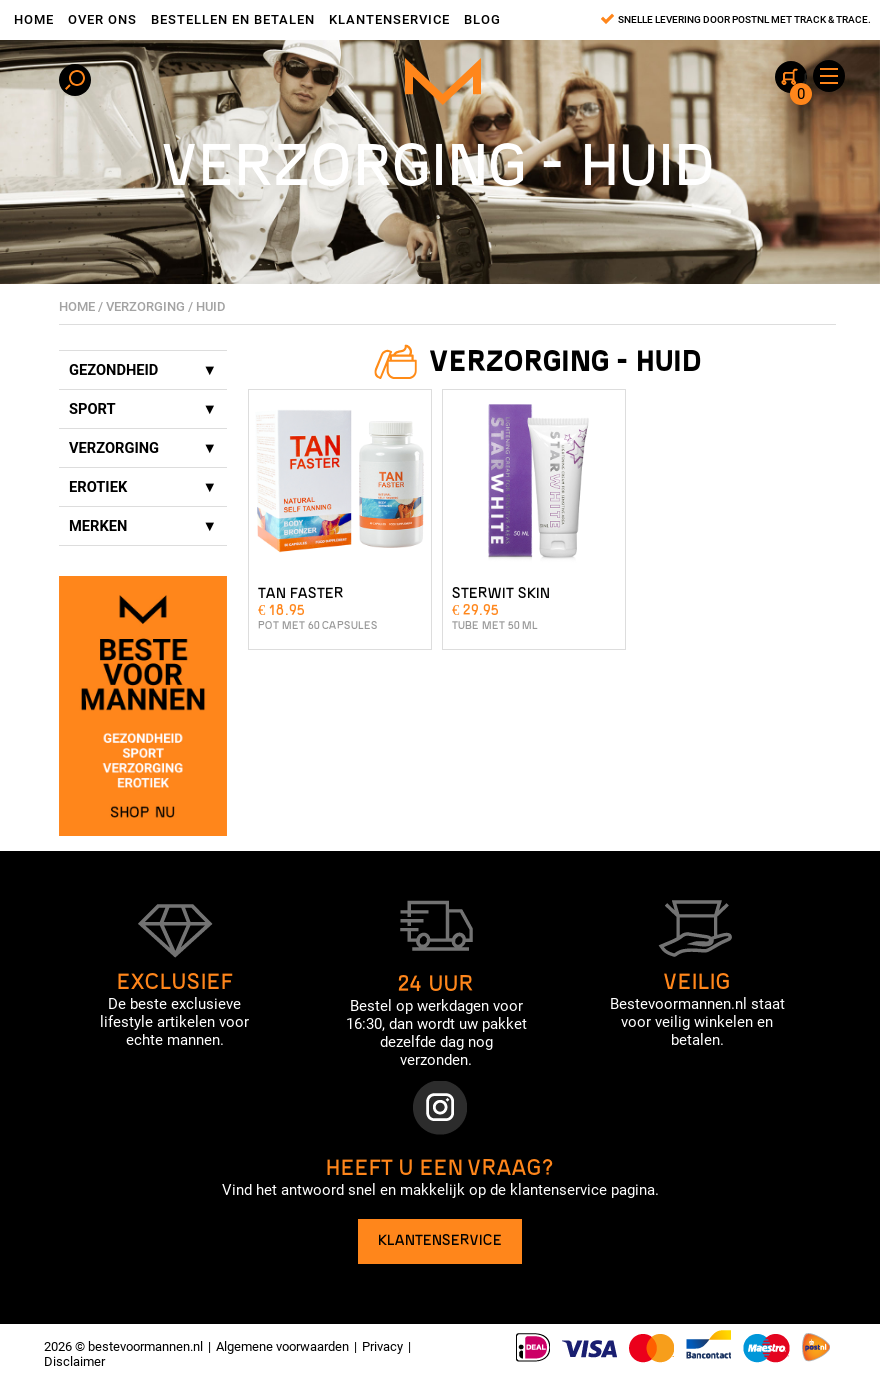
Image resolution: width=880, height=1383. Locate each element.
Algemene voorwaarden (282, 1346)
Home (34, 19)
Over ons (102, 19)
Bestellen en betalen (233, 19)
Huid (211, 306)
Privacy (382, 1346)
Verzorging (145, 306)
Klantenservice (389, 19)
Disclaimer (74, 1361)
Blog (482, 19)
